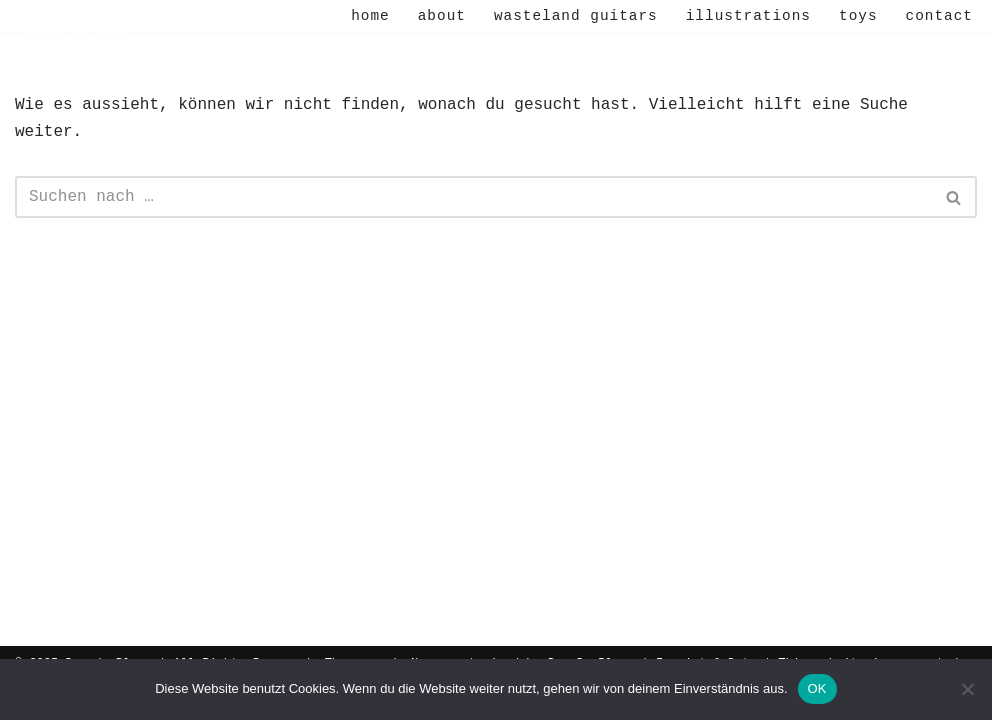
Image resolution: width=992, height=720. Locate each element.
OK (817, 688)
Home (370, 16)
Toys (858, 16)
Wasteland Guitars (576, 16)
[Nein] (967, 689)
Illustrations (748, 16)
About (442, 16)
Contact (939, 16)
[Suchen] (473, 197)
